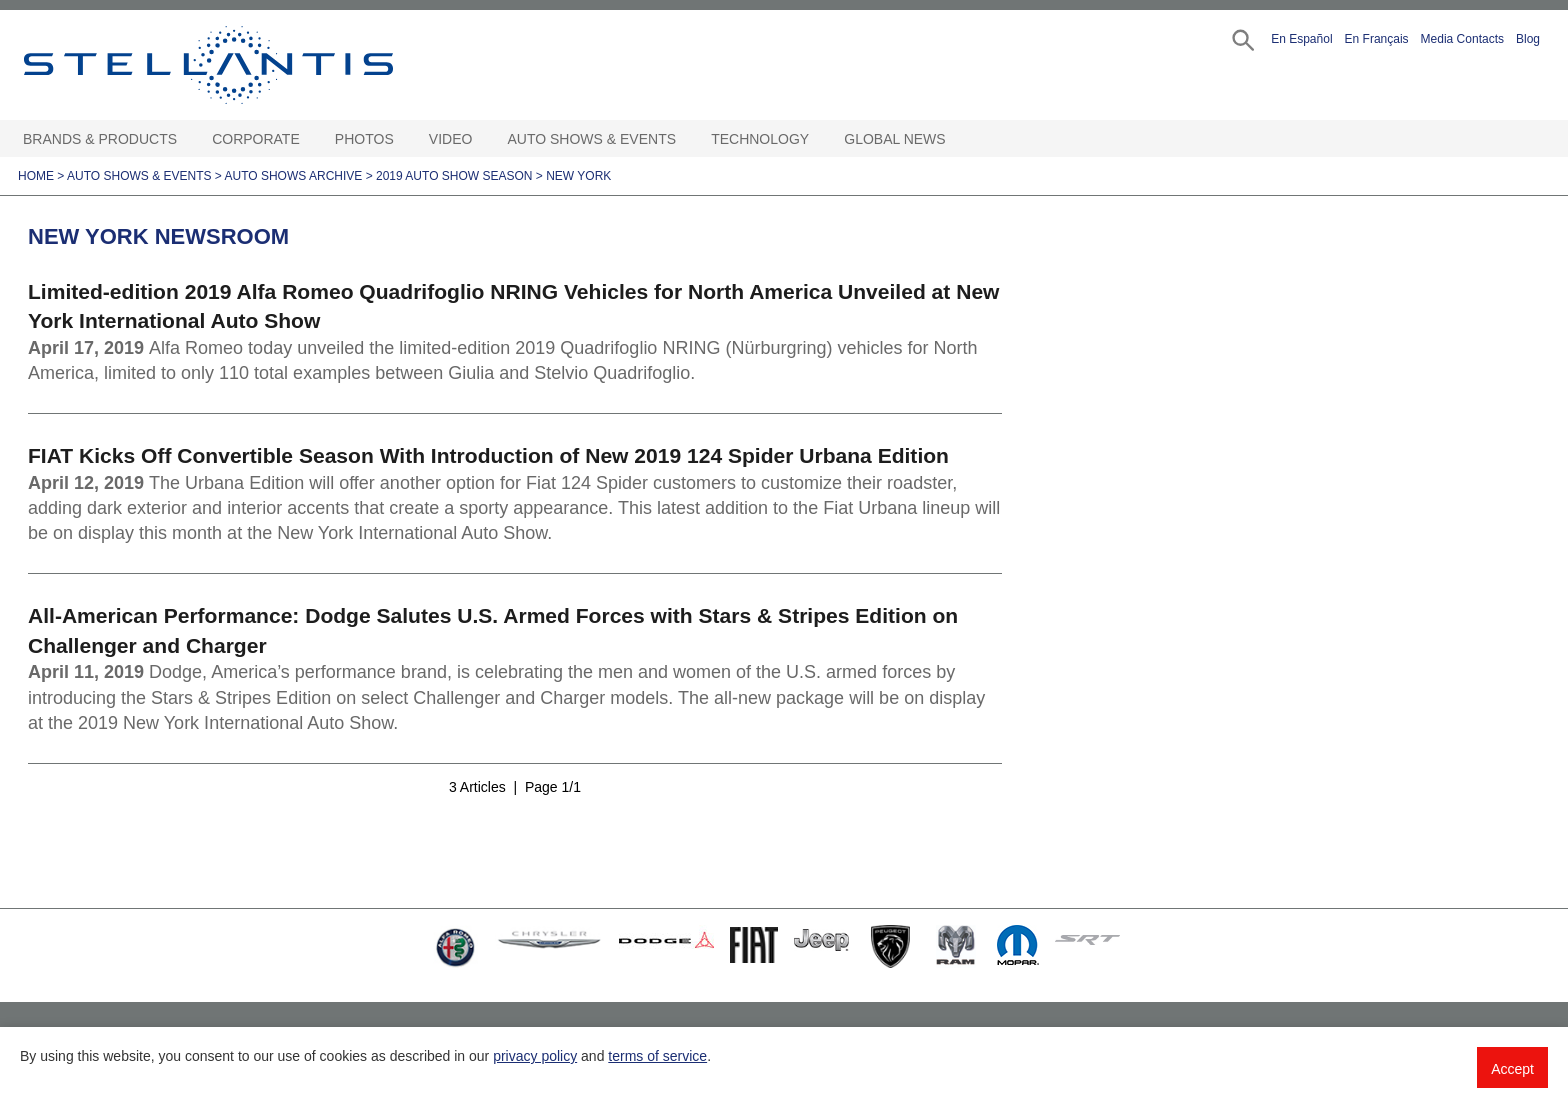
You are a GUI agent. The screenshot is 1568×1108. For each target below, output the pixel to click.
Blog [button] (1528, 39)
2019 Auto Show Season (454, 176)
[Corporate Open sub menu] (310, 139)
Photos (364, 139)
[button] (1241, 38)
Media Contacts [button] (1462, 39)
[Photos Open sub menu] (404, 139)
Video (451, 139)
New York (578, 176)
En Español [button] (1301, 39)
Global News (894, 139)
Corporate (256, 139)
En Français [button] (1377, 39)
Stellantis (254, 65)
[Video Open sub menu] (482, 139)
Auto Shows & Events (592, 139)
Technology (760, 139)
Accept (1512, 1069)
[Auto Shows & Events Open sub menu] (686, 139)
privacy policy (535, 1056)
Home (36, 176)
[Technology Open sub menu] (819, 139)
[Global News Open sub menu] (956, 139)
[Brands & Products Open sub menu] (187, 139)
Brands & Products (100, 139)
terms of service (657, 1056)
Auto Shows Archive (294, 176)
